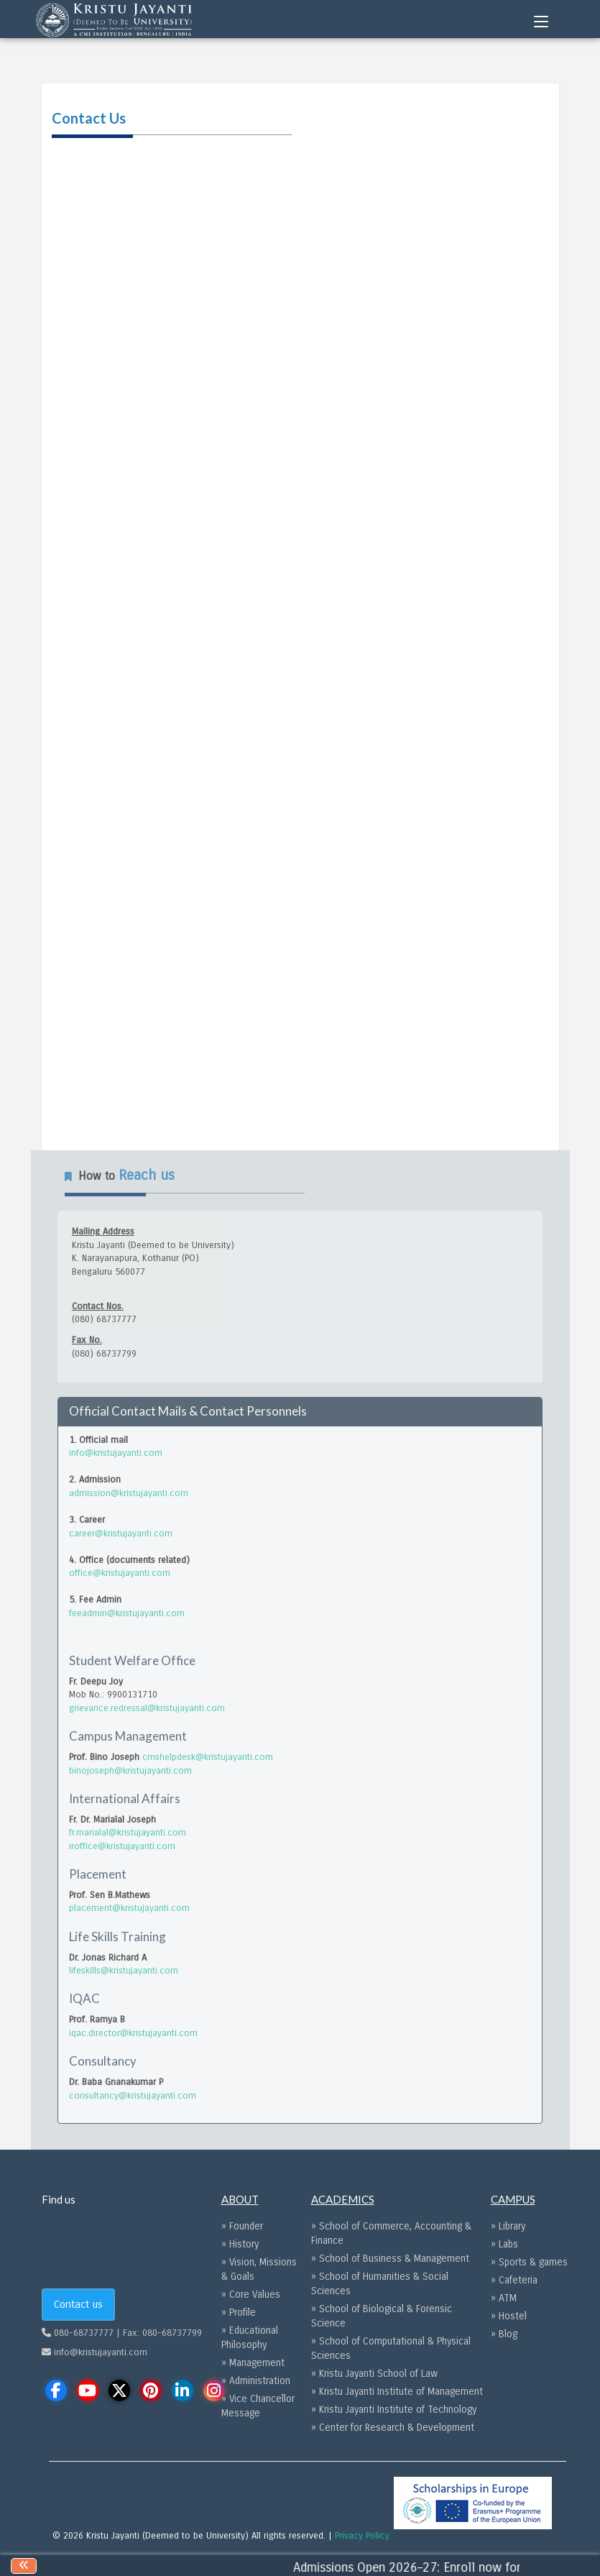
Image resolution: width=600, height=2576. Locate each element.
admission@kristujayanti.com (128, 1493)
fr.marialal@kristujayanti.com (127, 1832)
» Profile (238, 2312)
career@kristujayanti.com (120, 1533)
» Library (508, 2226)
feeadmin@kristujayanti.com (127, 1613)
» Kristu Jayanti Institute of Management (397, 2391)
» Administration (255, 2381)
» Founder (242, 2226)
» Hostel (509, 2316)
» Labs (504, 2244)
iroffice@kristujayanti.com (122, 1846)
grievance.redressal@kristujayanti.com (147, 1708)
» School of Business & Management (390, 2258)
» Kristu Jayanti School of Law (374, 2374)
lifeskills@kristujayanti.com (123, 1970)
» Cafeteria (514, 2280)
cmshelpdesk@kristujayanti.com (207, 1757)
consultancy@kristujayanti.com (132, 2095)
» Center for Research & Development (392, 2427)
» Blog (504, 2334)
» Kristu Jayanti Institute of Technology (393, 2409)
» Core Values (250, 2294)
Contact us (78, 2304)
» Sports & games (529, 2262)
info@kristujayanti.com (115, 1453)
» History (240, 2244)
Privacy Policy (362, 2535)
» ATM (504, 2298)
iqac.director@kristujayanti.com (133, 2033)
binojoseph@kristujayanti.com (130, 1771)
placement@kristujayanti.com (129, 1908)
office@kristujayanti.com (119, 1573)
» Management (253, 2363)
